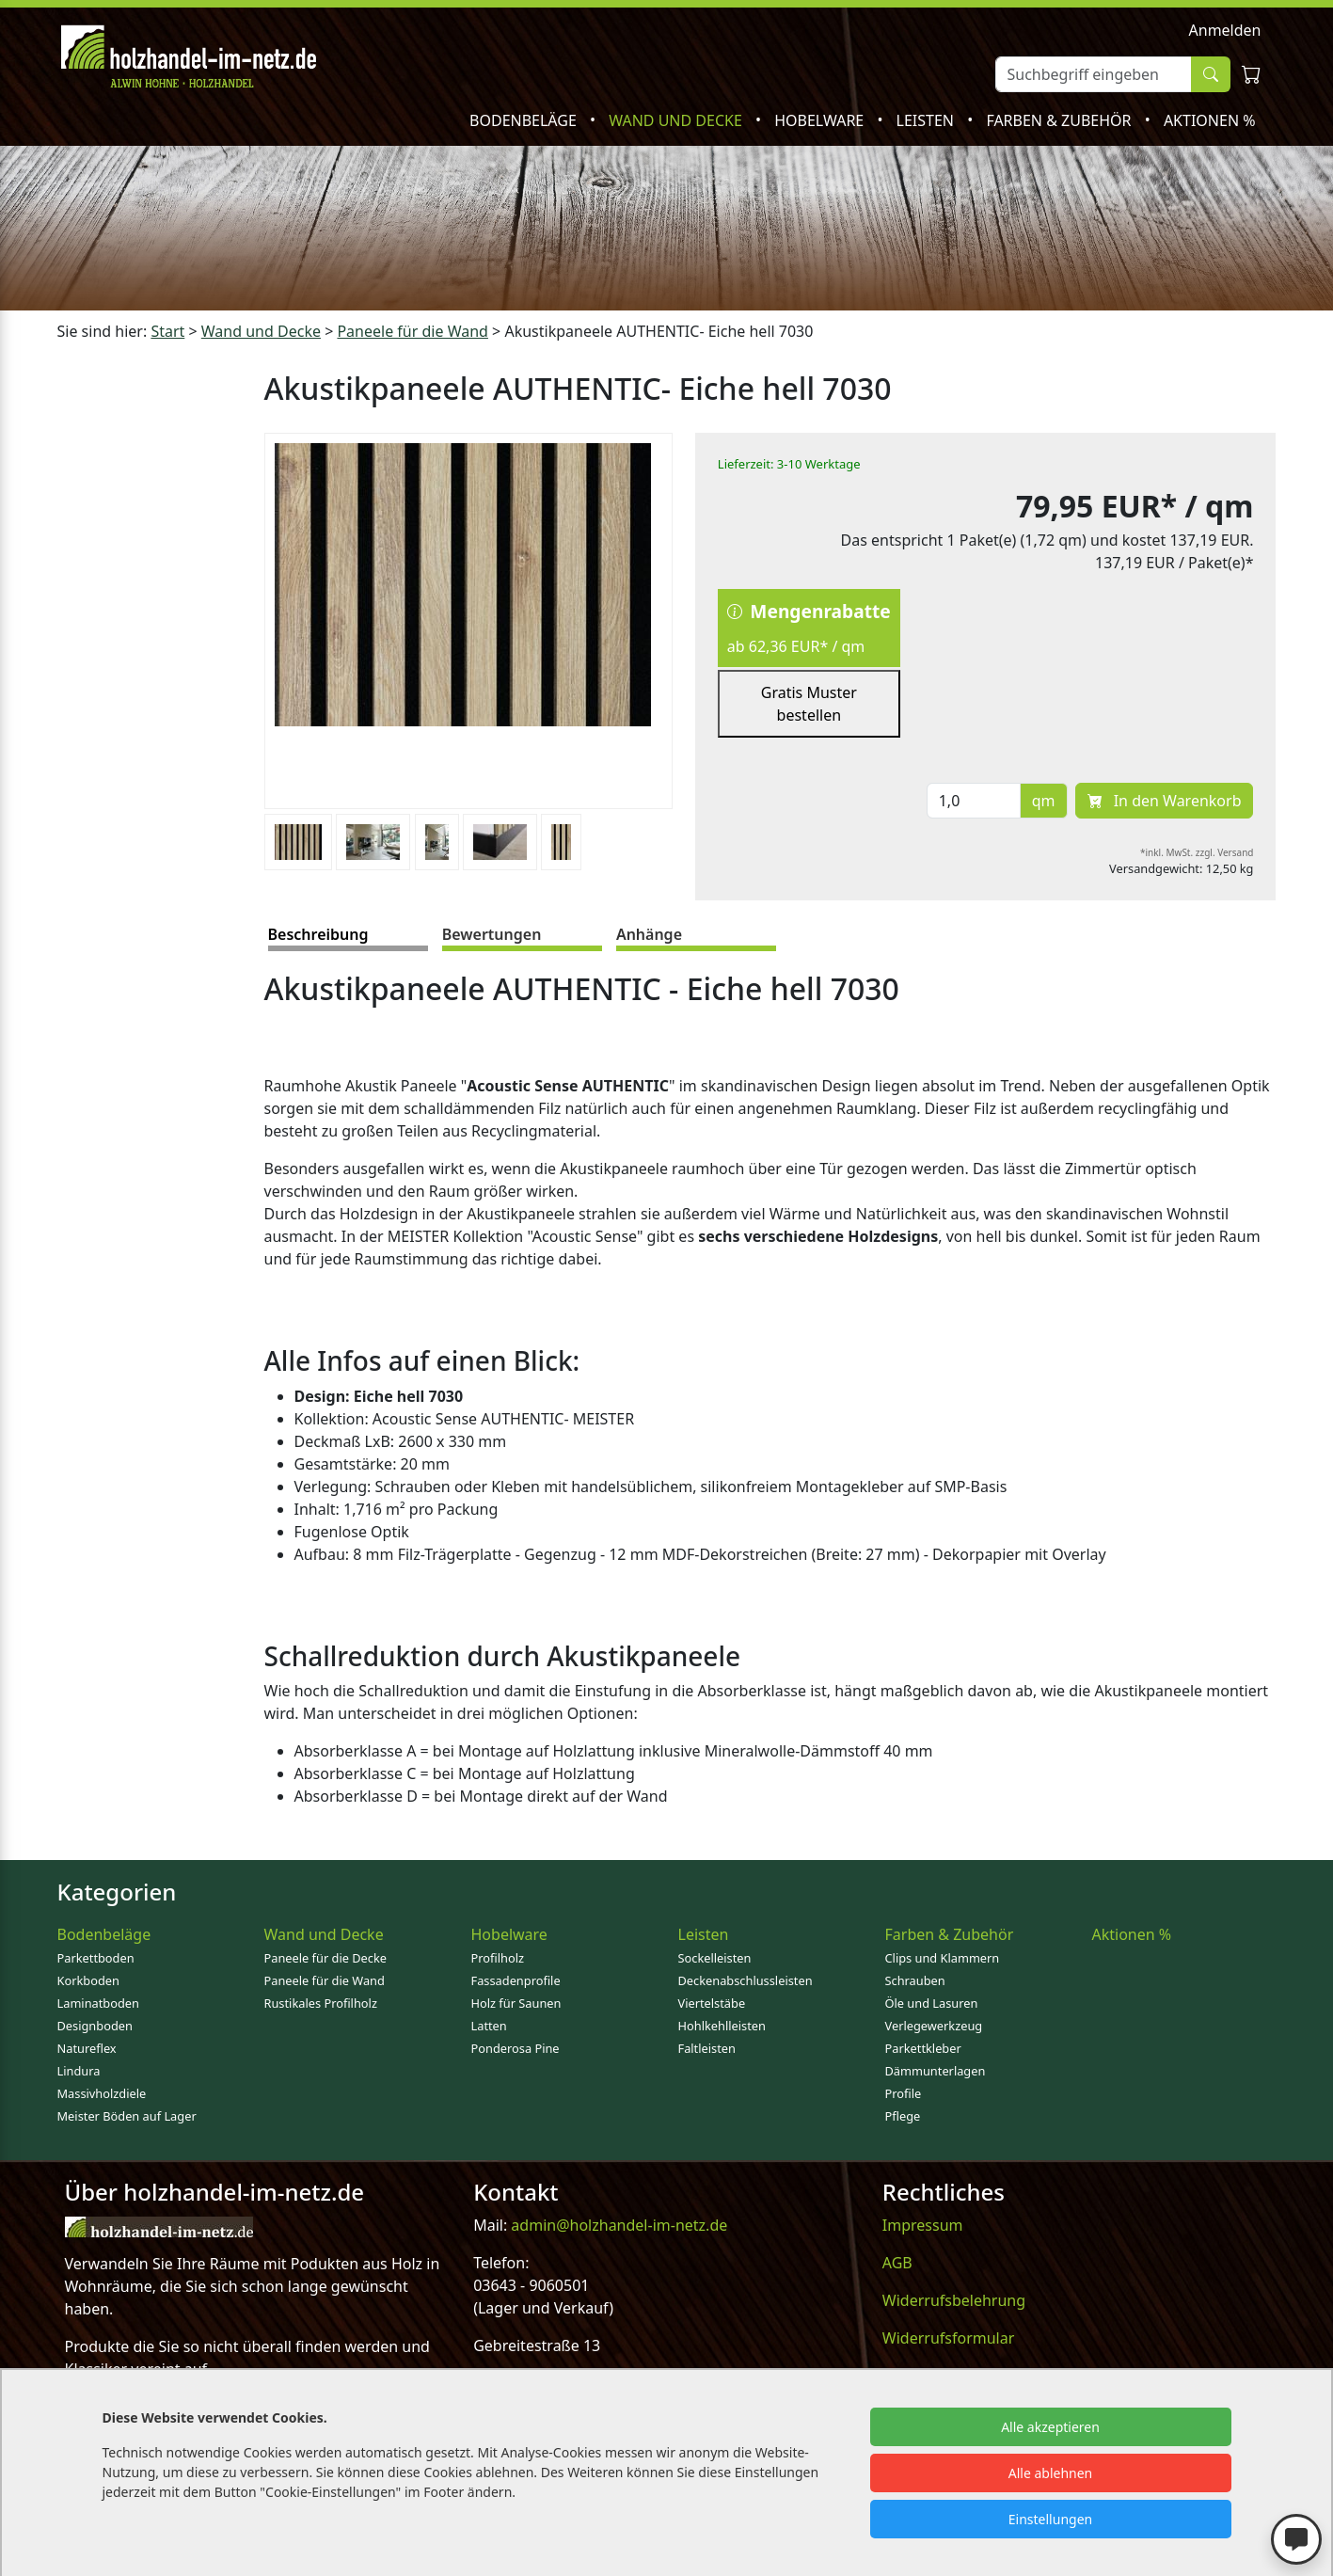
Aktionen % (1210, 120)
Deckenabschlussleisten (745, 1980)
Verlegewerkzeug (934, 2025)
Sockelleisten (715, 1957)
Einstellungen (1050, 2519)
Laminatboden (98, 2003)
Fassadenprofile (516, 1980)
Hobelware (820, 120)
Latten (489, 2025)
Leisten (928, 120)
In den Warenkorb (1164, 800)
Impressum (922, 2225)
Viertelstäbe (712, 2003)
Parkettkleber (923, 2048)
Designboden (95, 2025)
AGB (897, 2262)
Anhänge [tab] (649, 934)
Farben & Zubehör (1060, 120)
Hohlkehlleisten (722, 2025)
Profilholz (498, 1957)
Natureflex (87, 2048)
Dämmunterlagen (935, 2070)
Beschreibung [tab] (318, 934)
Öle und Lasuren (931, 2003)
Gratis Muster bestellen (809, 703)
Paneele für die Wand (324, 1980)
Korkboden (88, 1980)
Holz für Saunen (516, 2003)
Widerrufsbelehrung (953, 2300)
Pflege (903, 2115)
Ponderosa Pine (515, 2048)
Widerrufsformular (948, 2338)
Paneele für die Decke (326, 1957)
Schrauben (915, 1980)
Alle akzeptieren (1050, 2427)
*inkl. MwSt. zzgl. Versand (1197, 852)
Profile (903, 2093)
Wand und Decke (677, 120)
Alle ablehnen (1050, 2473)
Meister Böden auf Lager (127, 2115)
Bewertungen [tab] (492, 934)
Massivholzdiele (102, 2093)
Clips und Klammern (942, 1957)
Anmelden (1225, 30)
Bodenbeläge (524, 120)
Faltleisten (707, 2048)
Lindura (79, 2070)
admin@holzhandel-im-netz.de (619, 2225)
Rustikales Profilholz (320, 2003)
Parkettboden (96, 1957)
